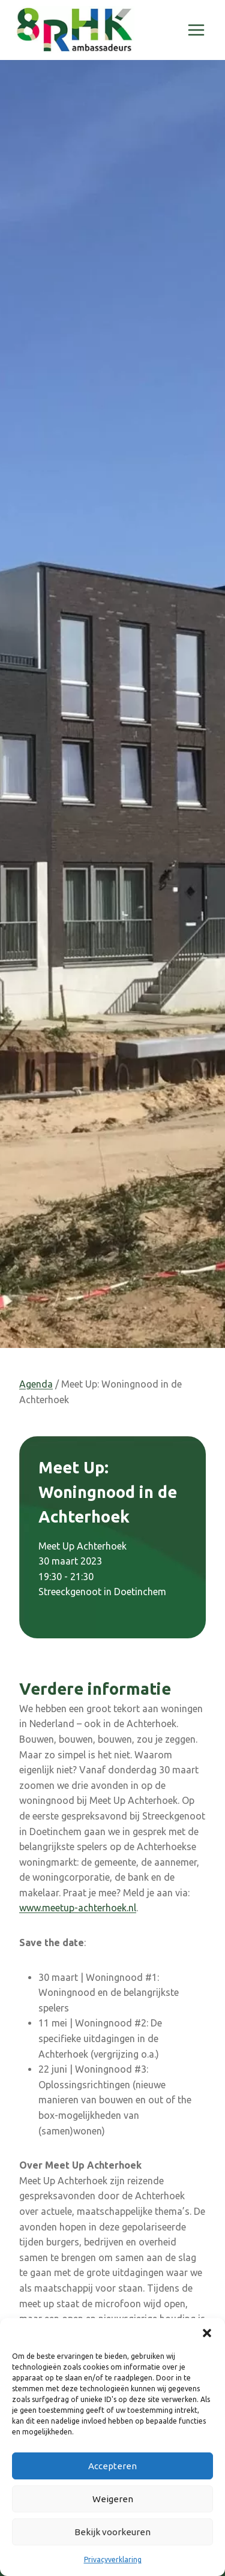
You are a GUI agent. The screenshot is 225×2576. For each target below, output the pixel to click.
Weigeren (112, 2499)
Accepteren (112, 2466)
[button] (207, 2333)
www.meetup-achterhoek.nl (77, 1907)
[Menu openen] (196, 30)
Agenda (36, 1384)
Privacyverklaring (113, 2559)
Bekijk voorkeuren (112, 2532)
